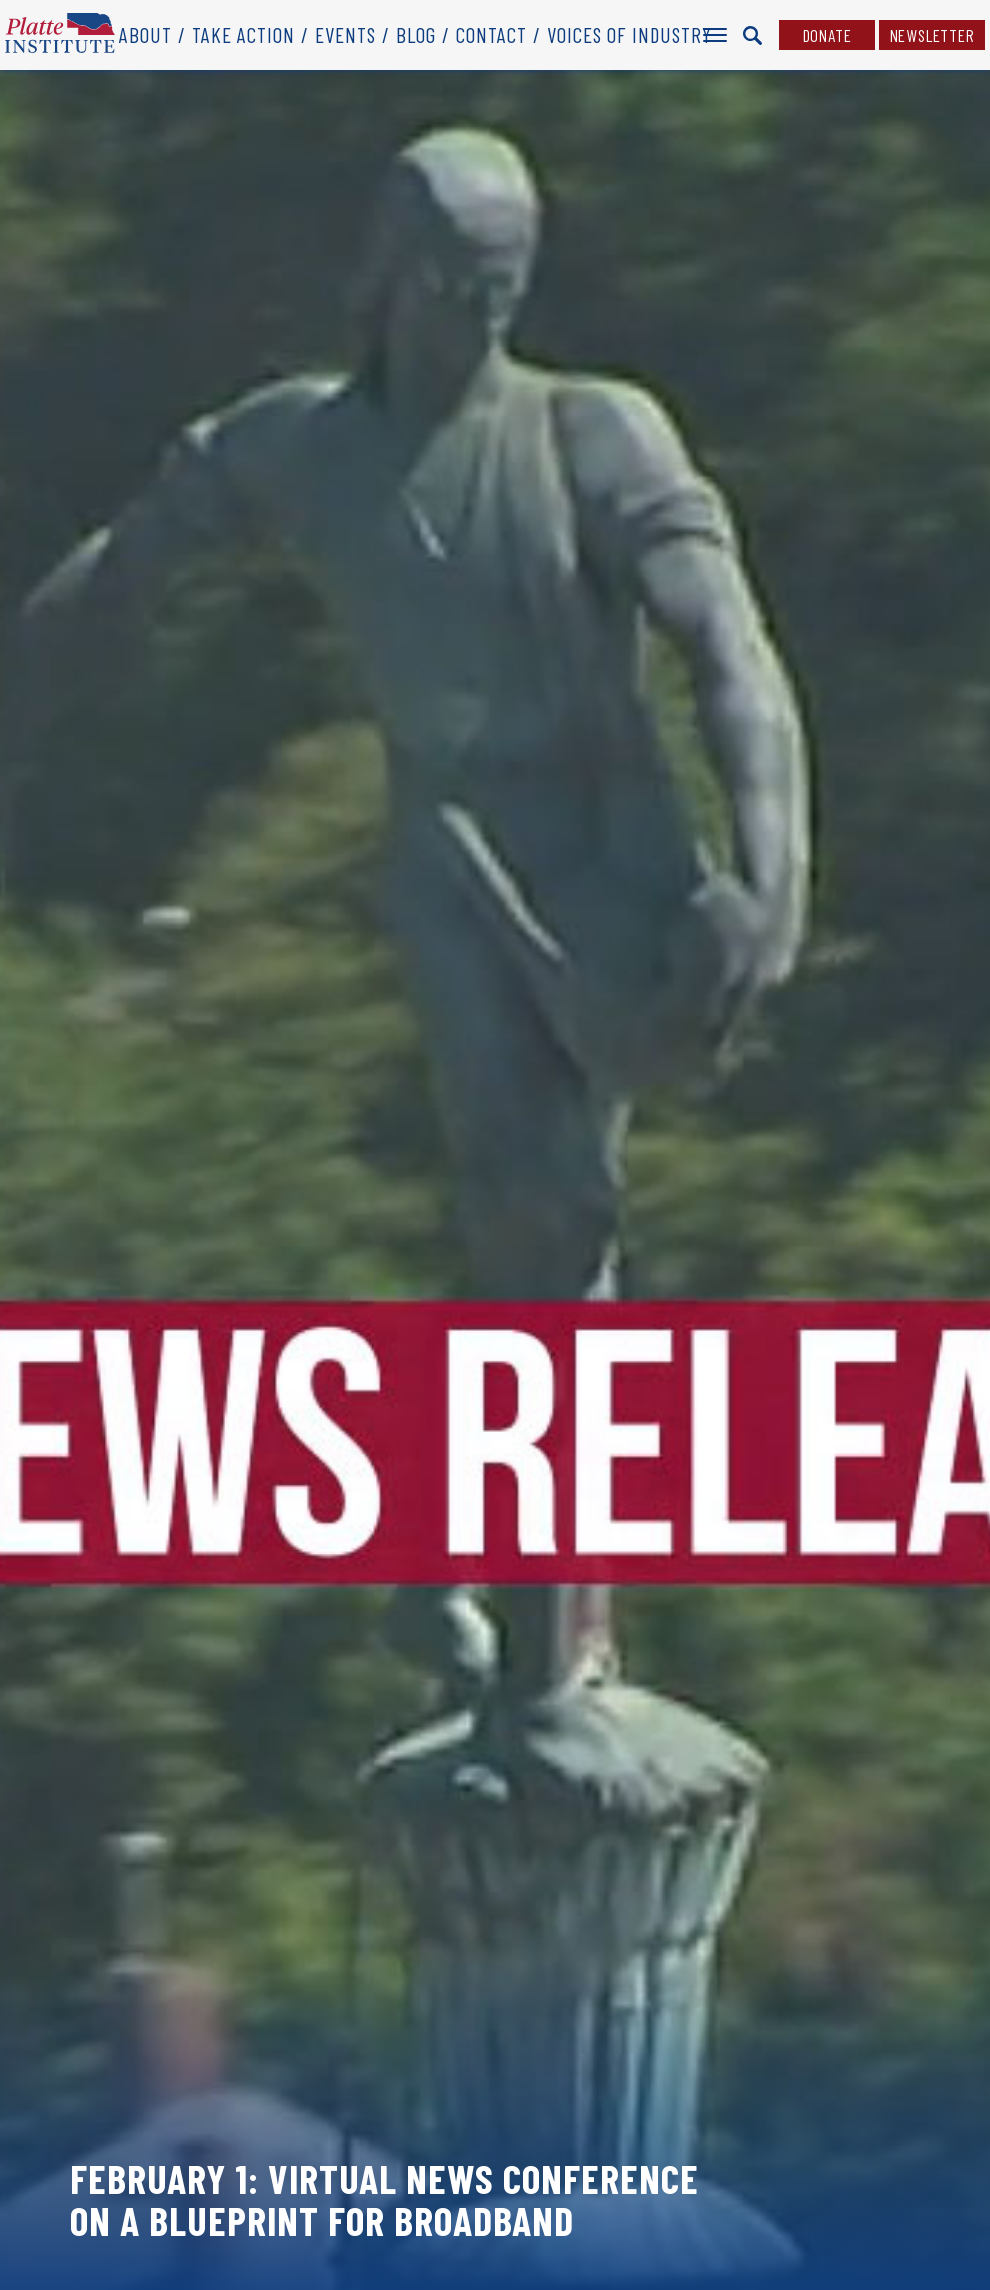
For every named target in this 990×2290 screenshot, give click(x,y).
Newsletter (932, 35)
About (145, 34)
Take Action (243, 34)
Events (345, 34)
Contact (491, 34)
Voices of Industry (629, 34)
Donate (827, 35)
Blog (416, 34)
